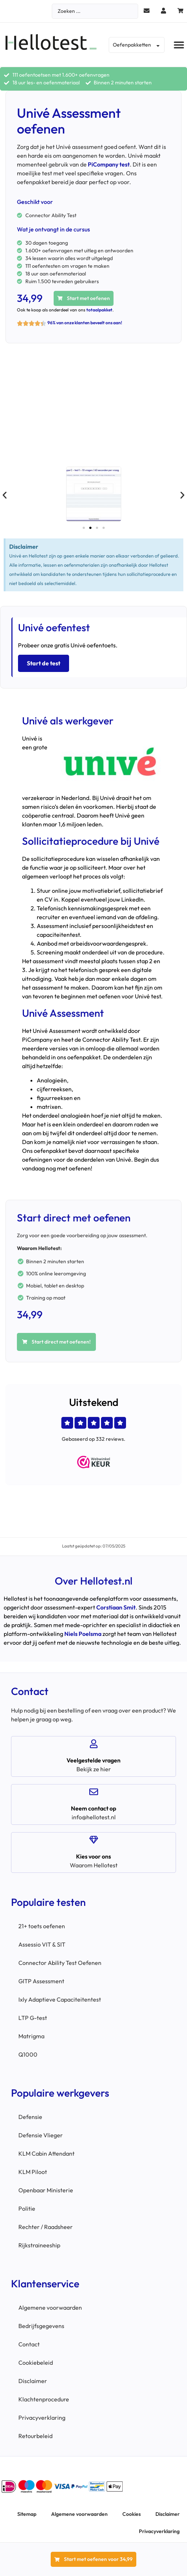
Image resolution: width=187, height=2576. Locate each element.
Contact (29, 2344)
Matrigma (31, 2036)
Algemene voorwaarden (50, 2307)
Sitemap (26, 2514)
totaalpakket (99, 310)
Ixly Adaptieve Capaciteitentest (59, 1999)
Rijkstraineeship (39, 2245)
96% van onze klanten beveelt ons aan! (84, 322)
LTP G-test (32, 2017)
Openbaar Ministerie (45, 2190)
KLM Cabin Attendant (46, 2153)
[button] (178, 45)
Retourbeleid (35, 2436)
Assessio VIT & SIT (41, 1944)
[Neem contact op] (93, 1791)
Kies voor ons (93, 1856)
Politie (26, 2208)
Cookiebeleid (35, 2362)
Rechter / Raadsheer (45, 2226)
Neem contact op (93, 1808)
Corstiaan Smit (116, 1607)
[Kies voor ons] (93, 1839)
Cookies (131, 2514)
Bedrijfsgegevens (41, 2326)
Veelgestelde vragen (93, 1760)
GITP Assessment (41, 1981)
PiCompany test (109, 164)
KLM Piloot (32, 2171)
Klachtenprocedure (43, 2399)
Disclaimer (32, 2381)
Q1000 (27, 2054)
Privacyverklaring (41, 2417)
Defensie (30, 2116)
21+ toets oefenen (41, 1926)
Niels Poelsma (82, 1633)
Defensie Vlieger (40, 2135)
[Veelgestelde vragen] (93, 1743)
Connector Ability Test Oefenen (59, 1962)
